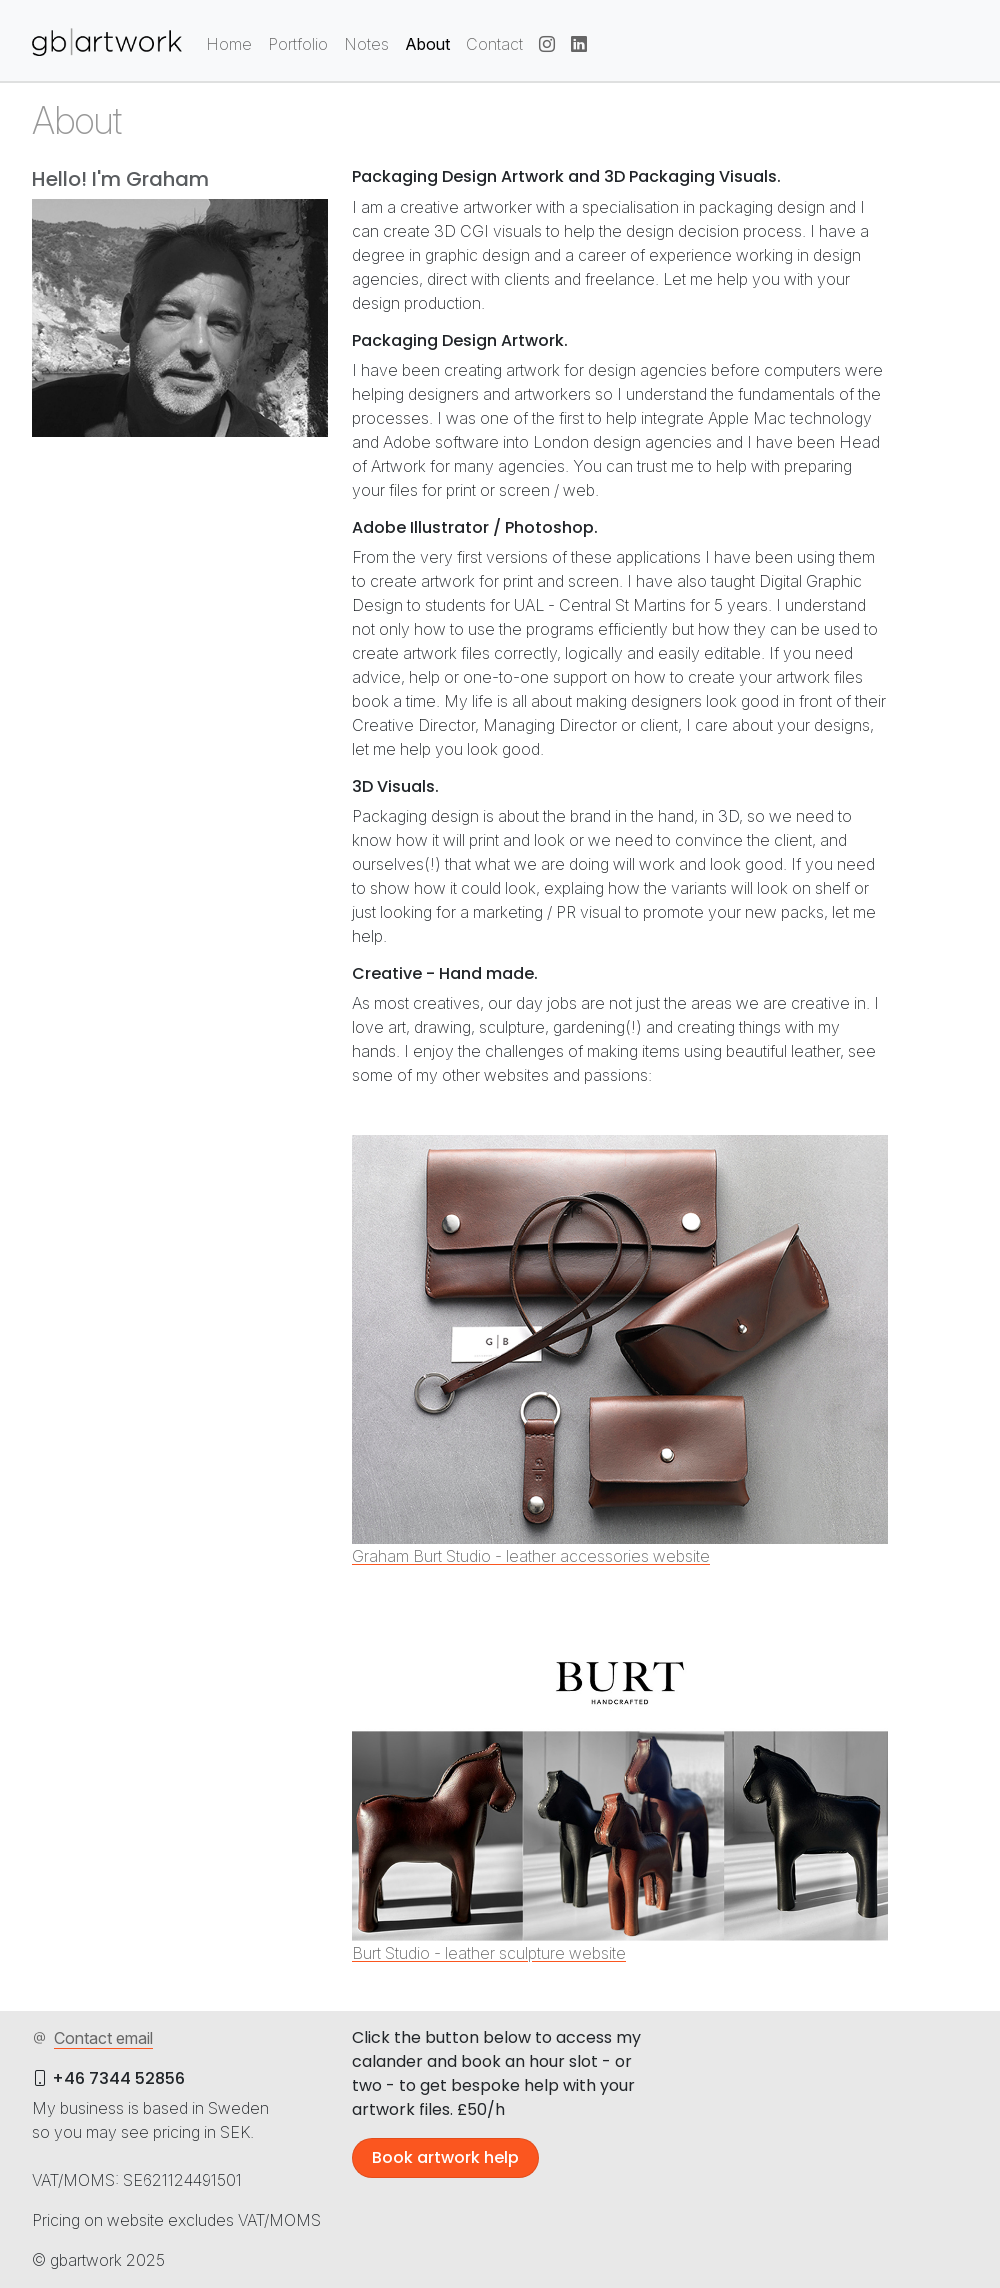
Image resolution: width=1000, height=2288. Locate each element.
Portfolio (298, 44)
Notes (366, 44)
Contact (494, 44)
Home (229, 44)
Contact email (92, 2038)
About (427, 44)
